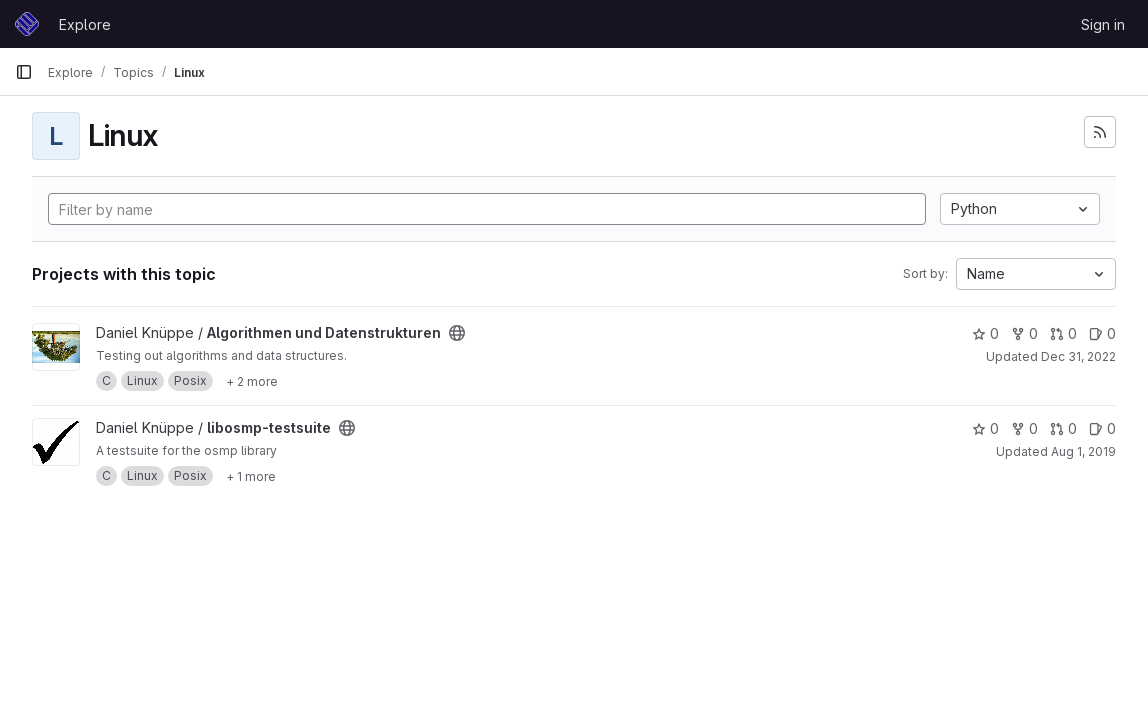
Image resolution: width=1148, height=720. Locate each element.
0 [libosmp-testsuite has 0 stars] (985, 428)
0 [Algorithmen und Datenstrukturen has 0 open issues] (1102, 333)
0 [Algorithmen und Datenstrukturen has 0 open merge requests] (1063, 333)
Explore (85, 24)
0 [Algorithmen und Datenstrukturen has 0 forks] (1024, 333)
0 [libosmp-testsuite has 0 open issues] (1102, 428)
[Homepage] (27, 24)
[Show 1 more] (251, 476)
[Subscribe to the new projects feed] (1100, 132)
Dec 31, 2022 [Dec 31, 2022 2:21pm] (1078, 356)
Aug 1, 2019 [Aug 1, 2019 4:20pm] (1083, 451)
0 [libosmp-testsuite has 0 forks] (1024, 428)
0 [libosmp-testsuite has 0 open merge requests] (1063, 428)
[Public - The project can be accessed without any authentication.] (457, 333)
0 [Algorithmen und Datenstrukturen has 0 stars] (985, 333)
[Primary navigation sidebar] (24, 72)
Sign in (1103, 24)
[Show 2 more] (252, 381)
